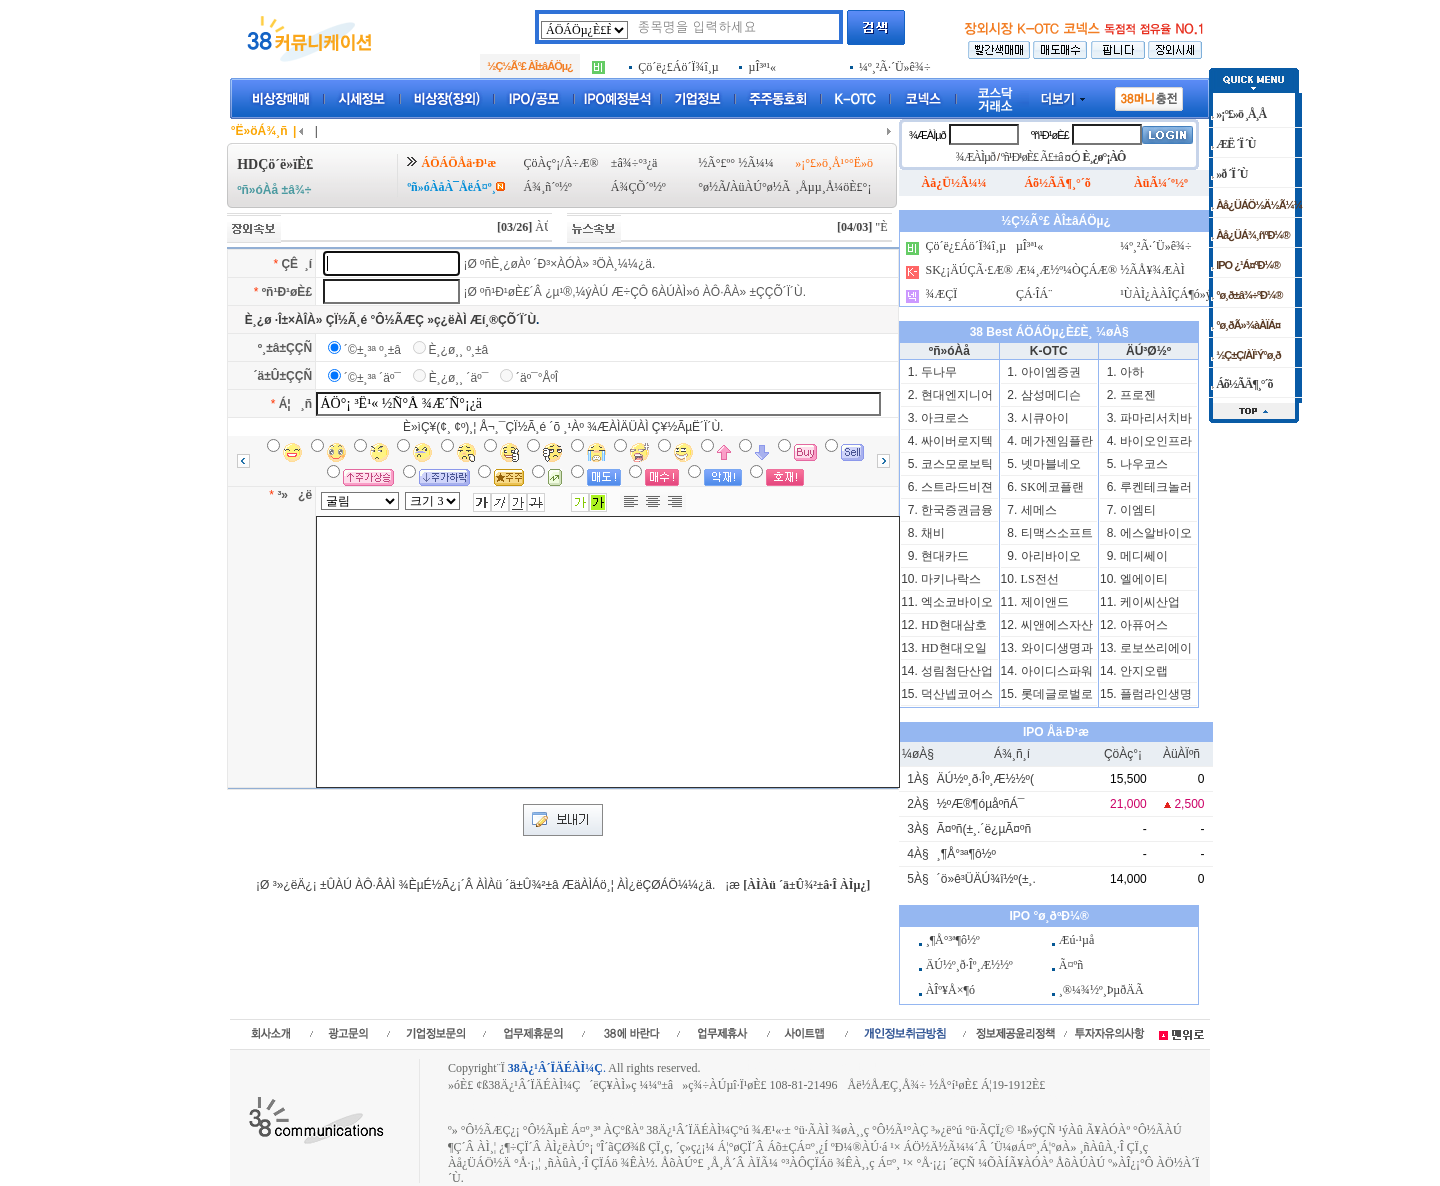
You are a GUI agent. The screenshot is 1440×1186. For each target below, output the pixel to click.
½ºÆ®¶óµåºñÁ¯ (981, 804)
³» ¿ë (294, 495)
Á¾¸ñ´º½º (548, 187)
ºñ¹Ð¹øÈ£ (287, 292)
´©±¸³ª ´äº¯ (372, 378)
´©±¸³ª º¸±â (372, 350)
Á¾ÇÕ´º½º (638, 187)
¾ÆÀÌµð (927, 135)
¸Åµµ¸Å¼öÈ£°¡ (833, 187)
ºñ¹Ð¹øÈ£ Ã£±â (1032, 157)
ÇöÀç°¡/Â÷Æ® (561, 163)
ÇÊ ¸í (296, 264)
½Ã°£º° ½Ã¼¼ (736, 163)
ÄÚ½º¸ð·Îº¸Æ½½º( (985, 779)
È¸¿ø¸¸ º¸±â (459, 350)
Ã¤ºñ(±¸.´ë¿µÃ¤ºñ (984, 829)
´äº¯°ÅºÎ (537, 378)
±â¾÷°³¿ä (634, 163)
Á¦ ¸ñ (295, 404)
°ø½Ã (712, 187)
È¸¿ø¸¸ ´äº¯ (459, 378)
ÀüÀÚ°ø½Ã (760, 187)
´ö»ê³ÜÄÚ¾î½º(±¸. (986, 879)
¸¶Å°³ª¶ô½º (966, 854)
